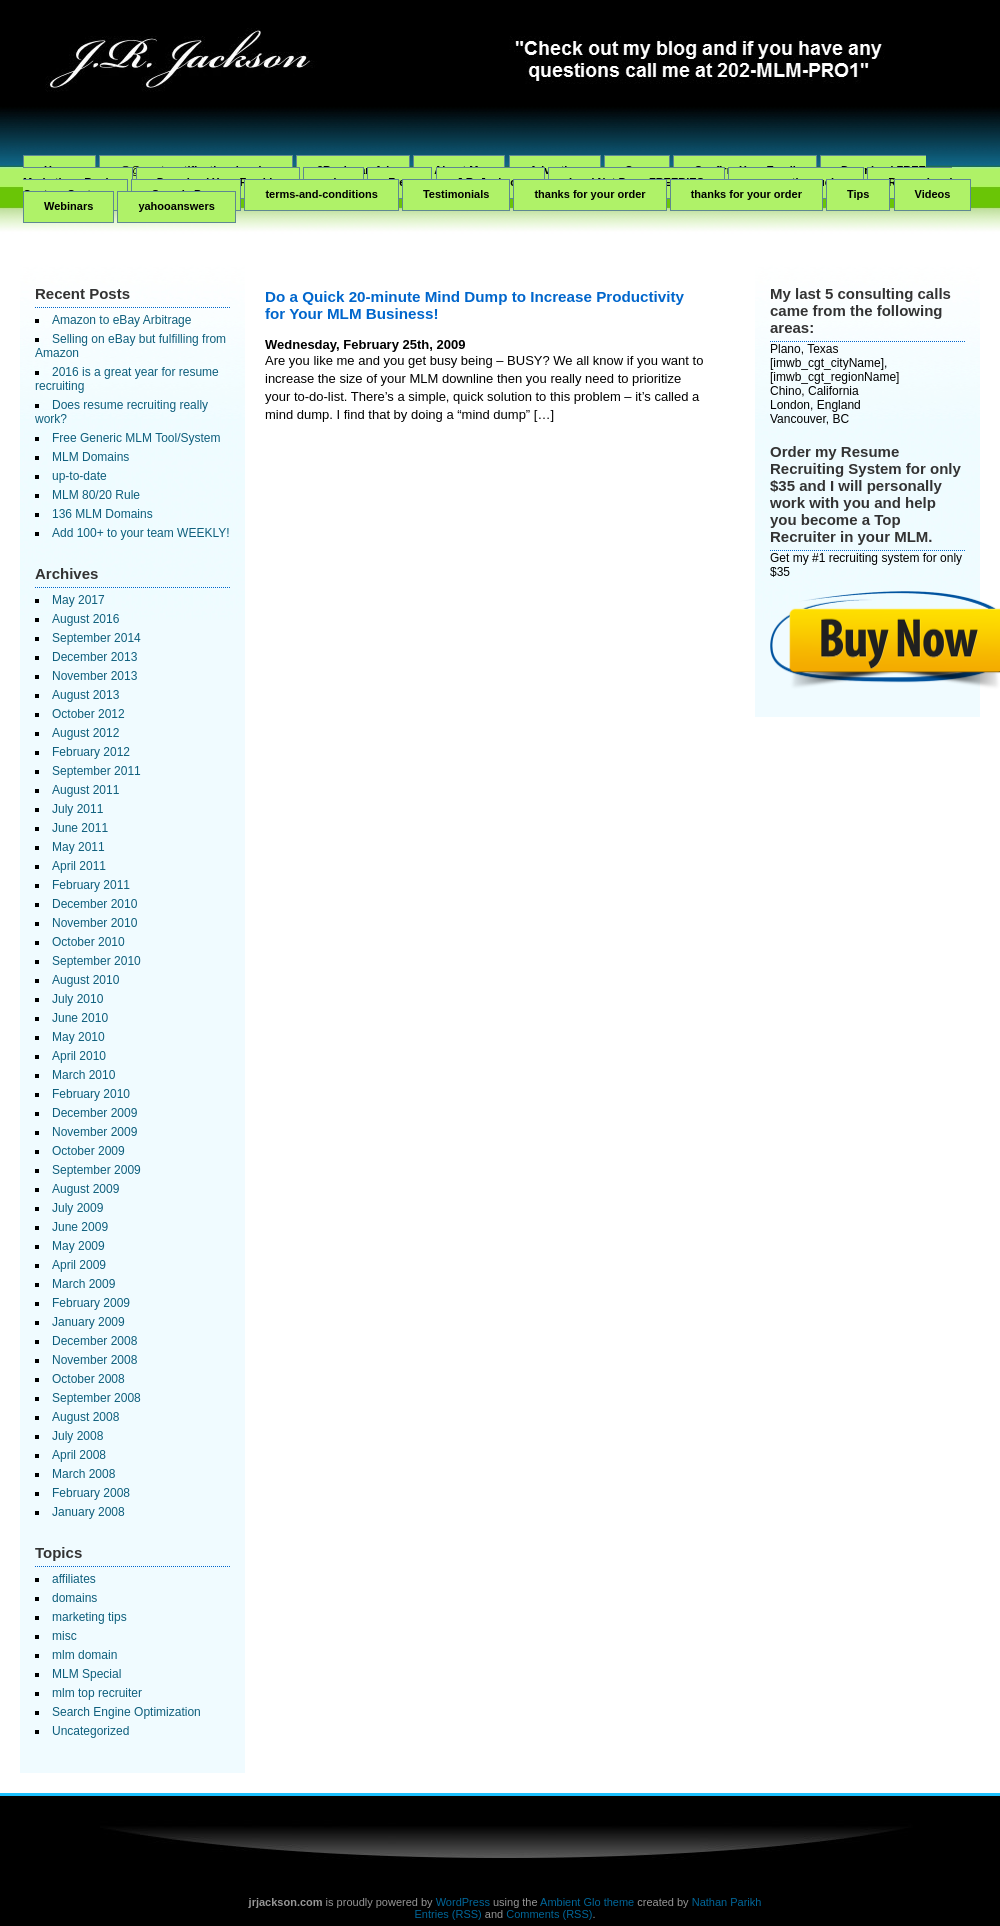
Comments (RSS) (549, 1914)
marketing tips (89, 1617)
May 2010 (78, 1037)
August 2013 (85, 695)
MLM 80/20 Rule (96, 495)
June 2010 (80, 1018)
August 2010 (85, 980)
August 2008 (85, 1417)
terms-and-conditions (321, 194)
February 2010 (91, 1094)
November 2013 (94, 676)
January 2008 (88, 1512)
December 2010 (94, 904)
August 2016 (85, 619)
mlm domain (84, 1655)
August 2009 (85, 1189)
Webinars (68, 206)
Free (399, 182)
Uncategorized (90, 1731)
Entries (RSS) (448, 1914)
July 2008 (77, 1436)
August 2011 (85, 790)
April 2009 (79, 1265)
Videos (933, 194)
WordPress (463, 1902)
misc (64, 1636)
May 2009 (78, 1246)
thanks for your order (589, 194)
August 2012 (85, 733)
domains (74, 1598)
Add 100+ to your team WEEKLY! (141, 533)
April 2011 (79, 866)
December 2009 (94, 1113)
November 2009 (94, 1132)
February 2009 (91, 1303)
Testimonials (456, 194)
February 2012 (91, 752)
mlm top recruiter (97, 1693)
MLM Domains (90, 457)
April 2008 (79, 1455)
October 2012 (88, 714)
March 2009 (83, 1284)
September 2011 (96, 771)
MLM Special (86, 1674)
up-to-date (79, 476)
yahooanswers (176, 206)
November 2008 (94, 1360)
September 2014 (96, 638)
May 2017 (78, 600)
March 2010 (83, 1075)
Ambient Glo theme (587, 1902)
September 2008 (96, 1398)
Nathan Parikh (727, 1902)
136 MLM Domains (102, 514)
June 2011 (80, 828)
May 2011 (78, 847)
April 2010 (79, 1056)
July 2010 (77, 999)
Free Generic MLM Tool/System (136, 438)
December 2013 (94, 657)
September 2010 (96, 961)
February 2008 (91, 1493)
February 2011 (91, 885)
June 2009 (80, 1227)
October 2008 (88, 1379)
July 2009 (77, 1208)
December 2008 (94, 1341)
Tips (858, 194)
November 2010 (94, 923)
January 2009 (88, 1322)
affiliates (74, 1579)
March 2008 (83, 1474)
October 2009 (88, 1151)
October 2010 (88, 942)
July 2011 (77, 809)
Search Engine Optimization (126, 1712)
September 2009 (96, 1170)
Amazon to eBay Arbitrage (121, 320)
